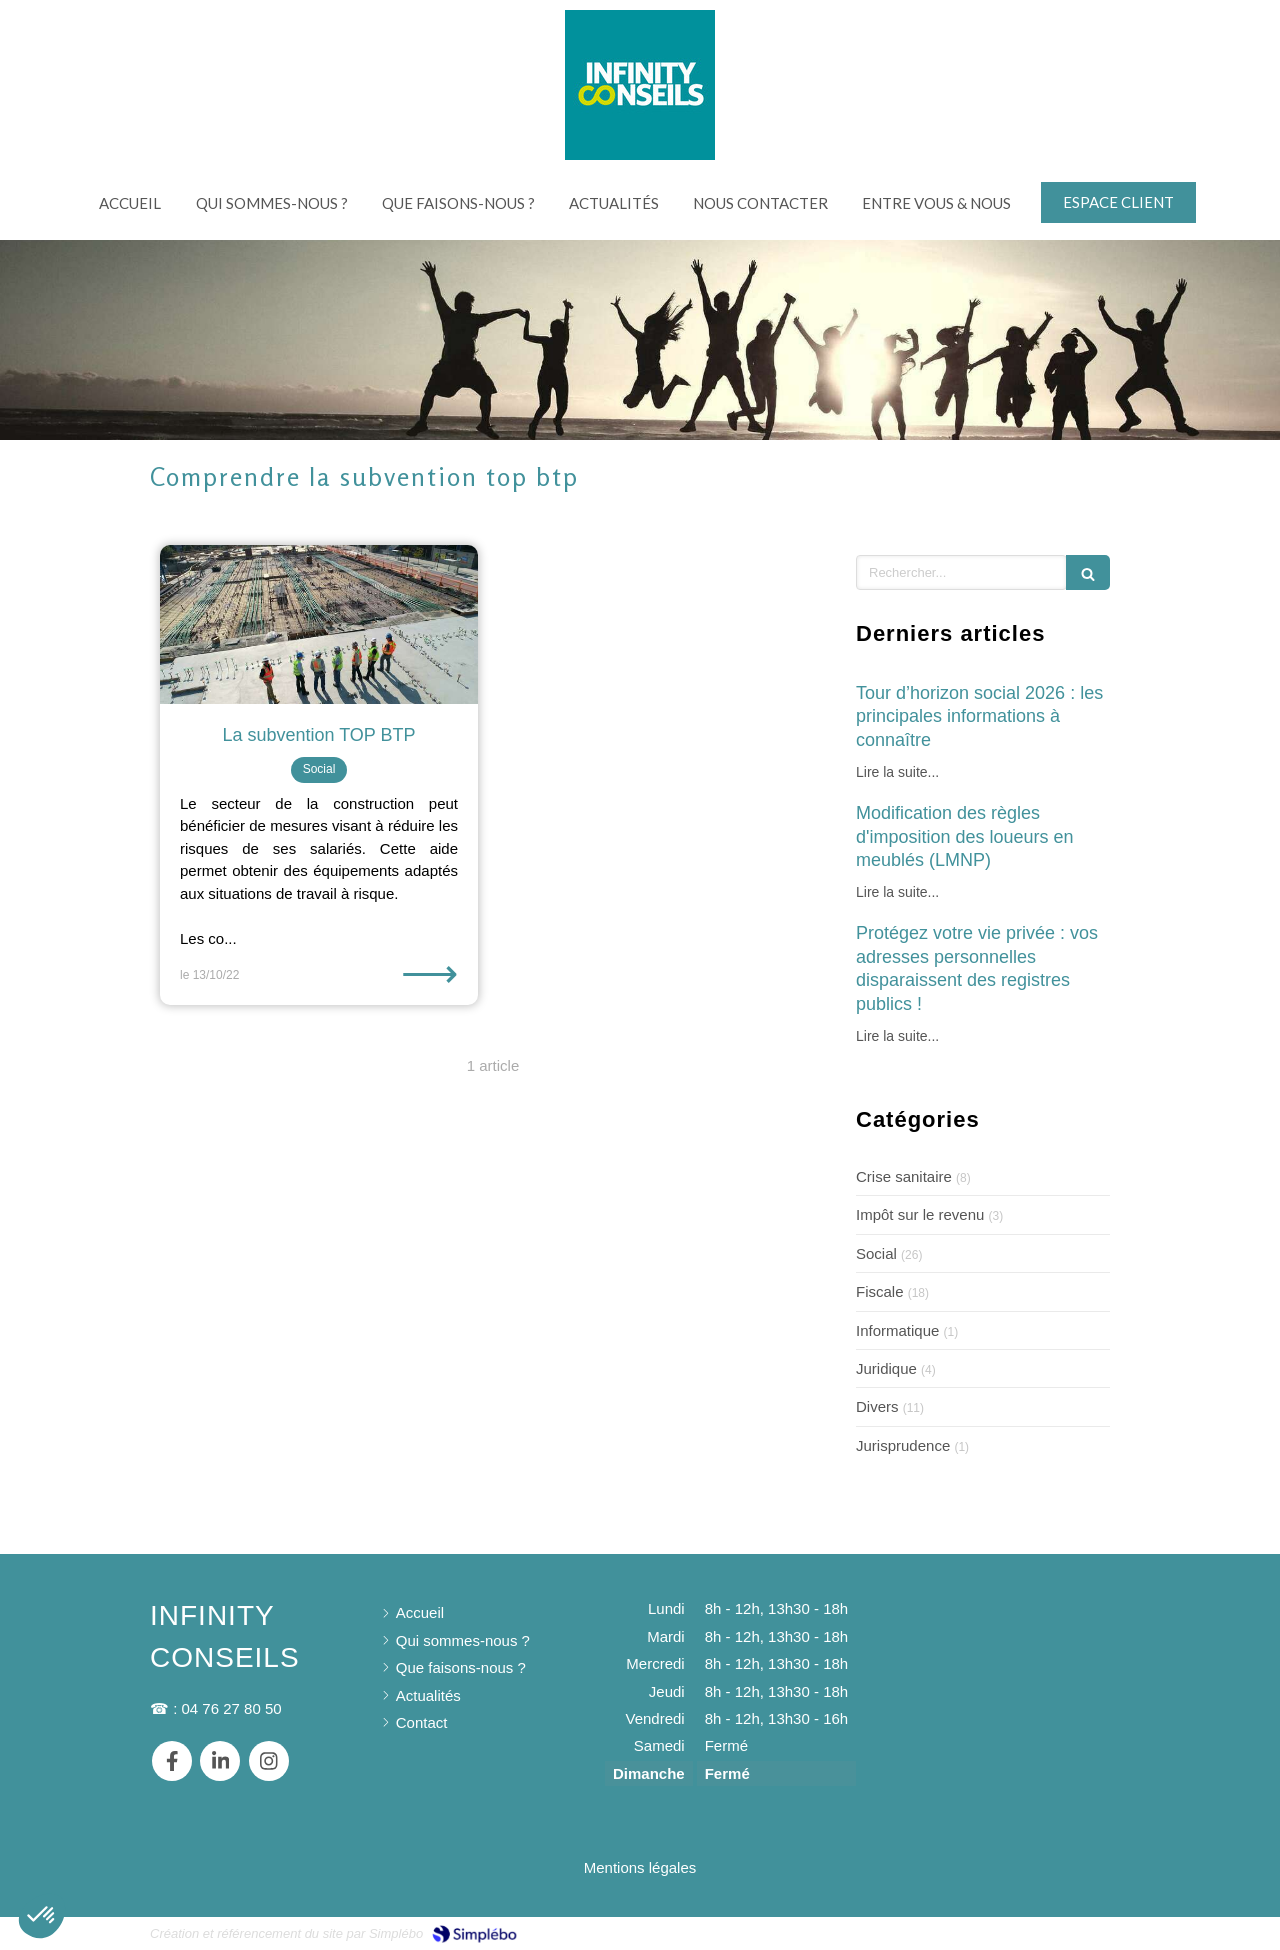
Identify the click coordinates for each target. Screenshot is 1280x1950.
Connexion (1094, 1931)
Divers (877, 1406)
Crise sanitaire (904, 1176)
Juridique (886, 1368)
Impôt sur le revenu (920, 1214)
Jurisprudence (903, 1445)
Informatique (897, 1330)
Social (876, 1253)
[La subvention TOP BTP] (319, 624)
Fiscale (880, 1291)
